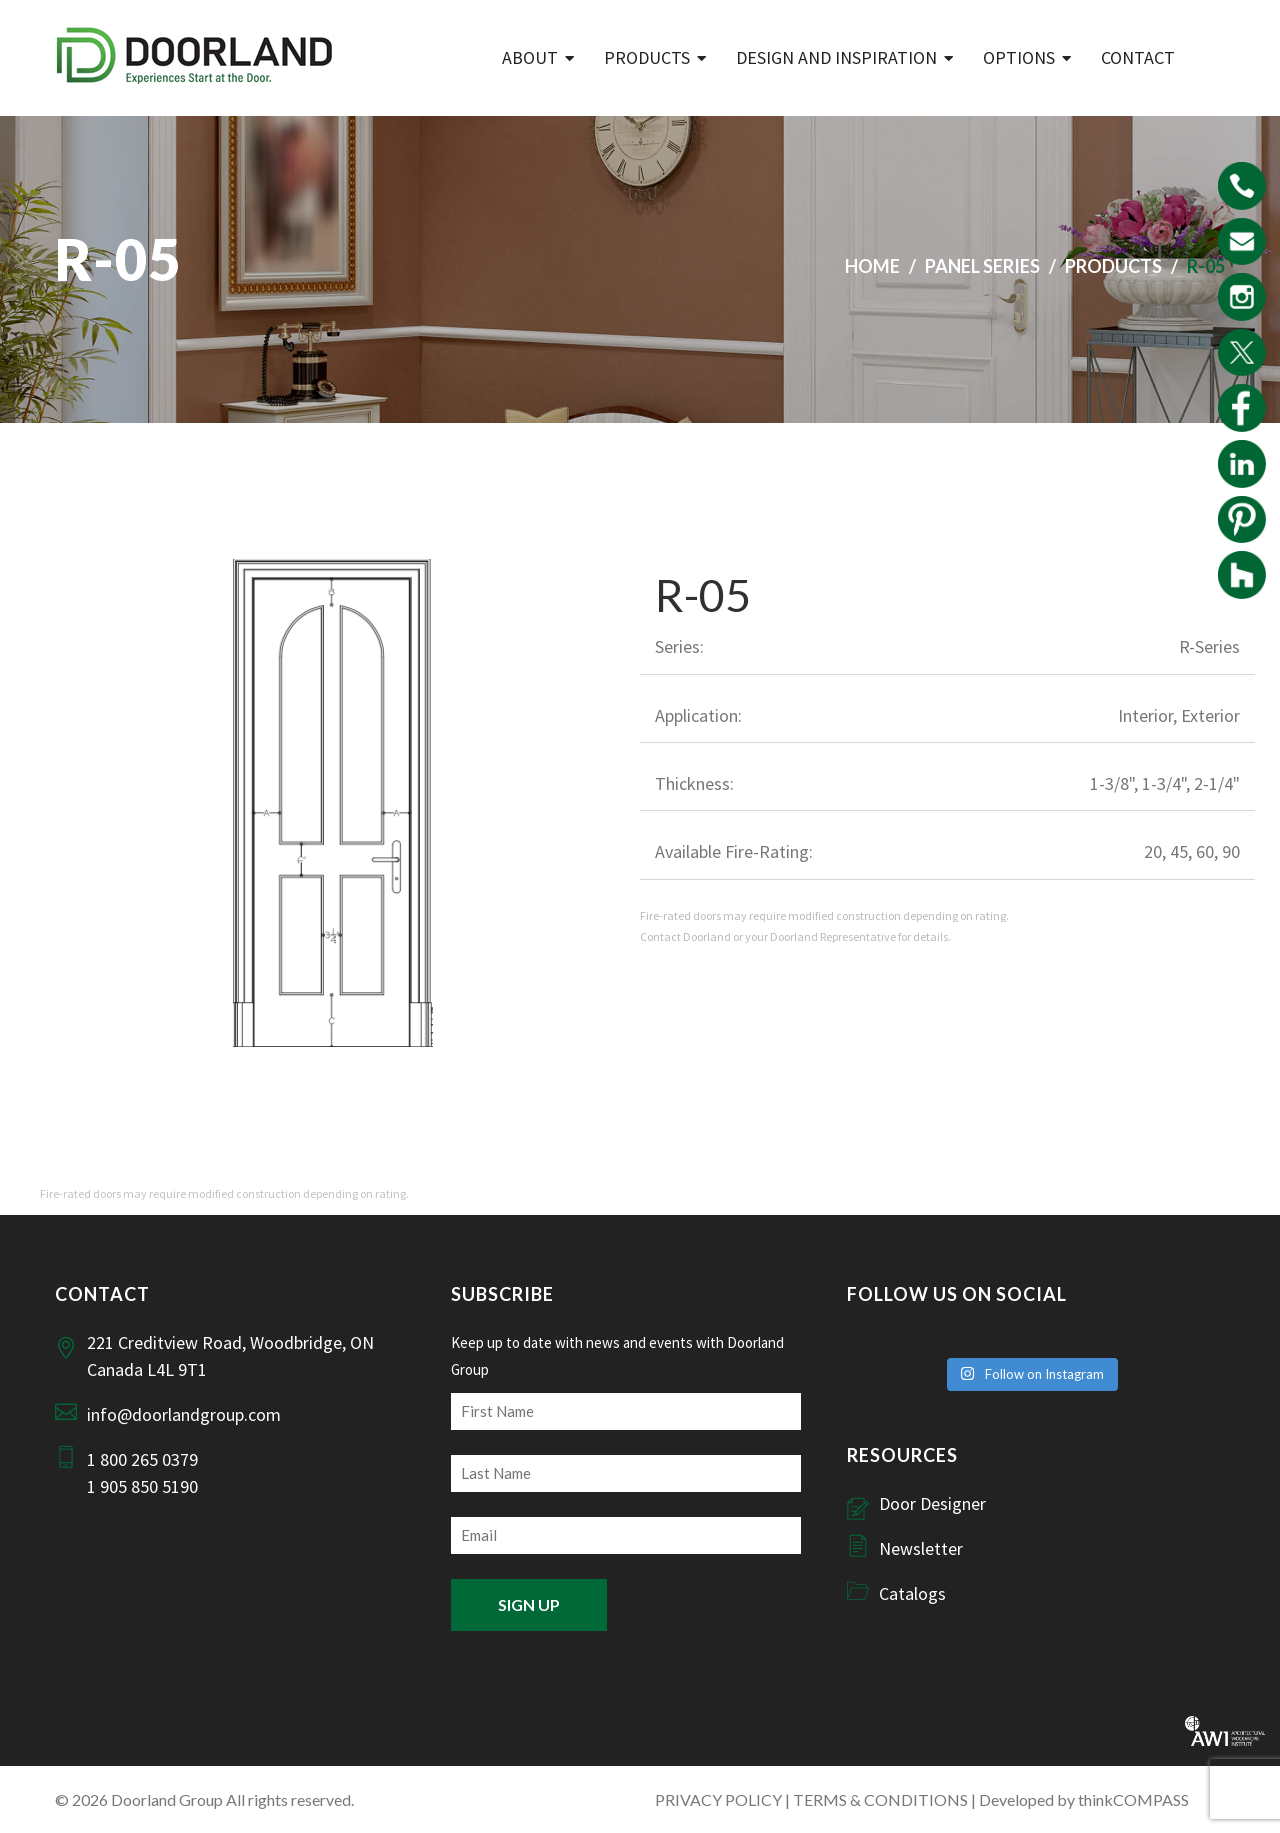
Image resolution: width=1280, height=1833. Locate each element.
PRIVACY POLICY (718, 1799)
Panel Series (982, 266)
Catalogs (912, 1593)
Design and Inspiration (836, 57)
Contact (1138, 57)
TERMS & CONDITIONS (880, 1799)
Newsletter (921, 1548)
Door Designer (932, 1503)
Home (872, 266)
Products (647, 57)
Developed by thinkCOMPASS (1084, 1799)
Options (1019, 57)
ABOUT (530, 57)
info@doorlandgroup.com (184, 1414)
